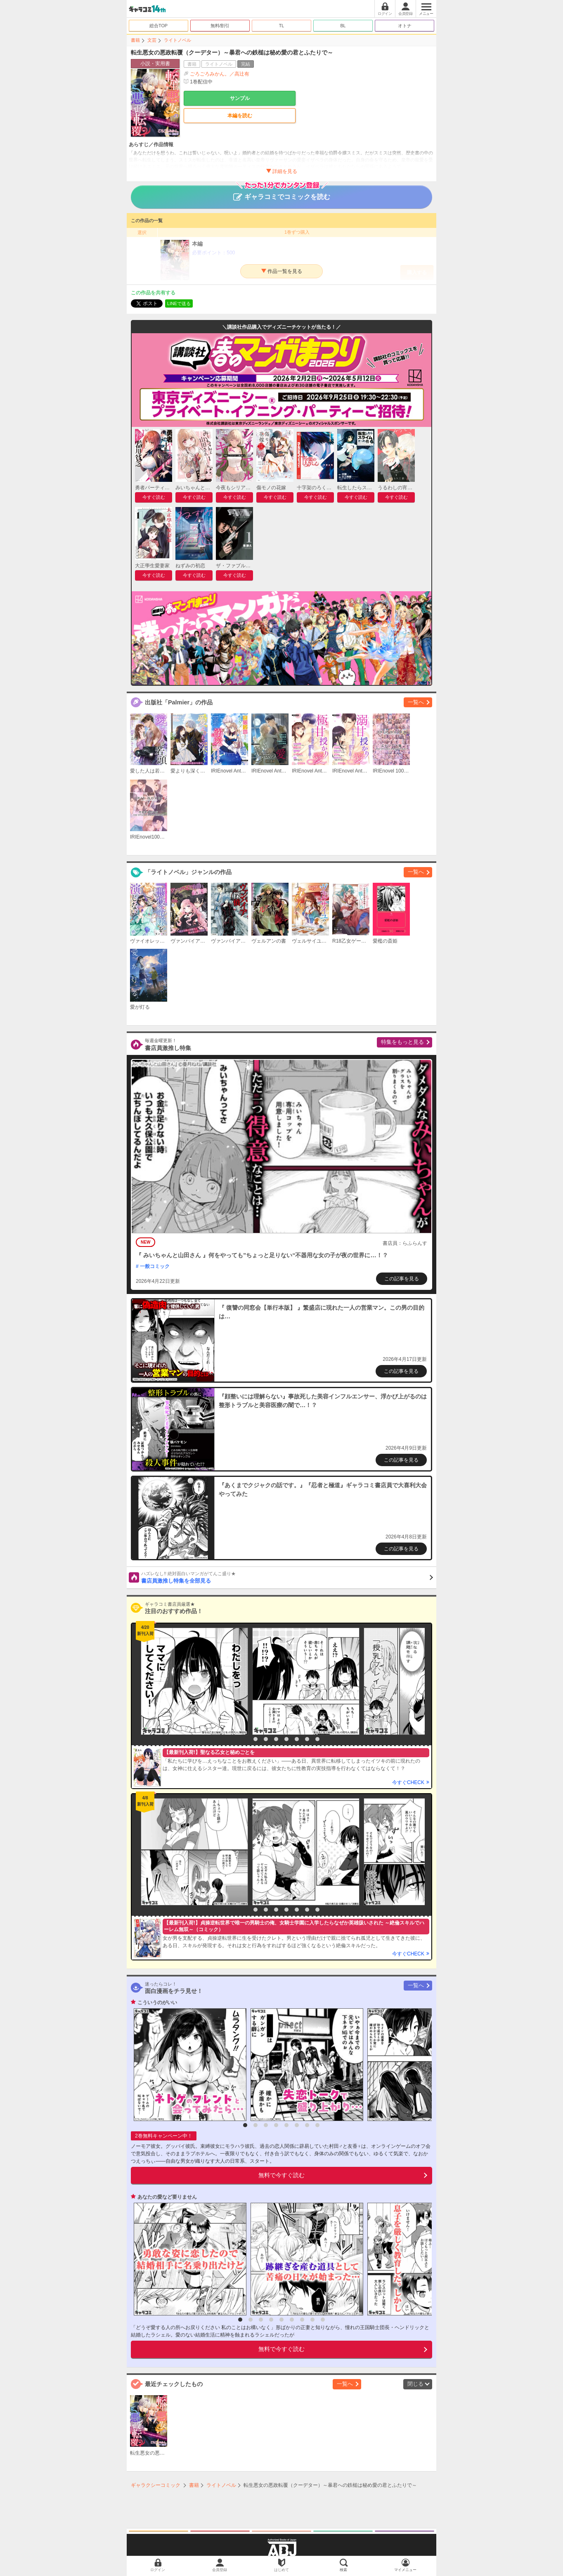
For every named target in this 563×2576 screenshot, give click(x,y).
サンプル (240, 98)
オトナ (405, 25)
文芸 (151, 40)
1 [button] (245, 1739)
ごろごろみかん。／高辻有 (219, 74)
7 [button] (307, 1739)
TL (281, 25)
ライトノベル (177, 40)
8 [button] (317, 1739)
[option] (192, 1681)
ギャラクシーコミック (155, 2485)
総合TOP (158, 25)
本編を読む (239, 115)
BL (342, 25)
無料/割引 (220, 25)
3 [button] (266, 1739)
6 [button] (297, 1739)
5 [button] (286, 1739)
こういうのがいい (157, 2002)
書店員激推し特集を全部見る (287, 1577)
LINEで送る (179, 303)
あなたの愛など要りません (167, 2197)
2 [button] (255, 1739)
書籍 (135, 40)
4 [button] (276, 1739)
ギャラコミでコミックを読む (281, 192)
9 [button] (323, 2320)
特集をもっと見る (402, 1042)
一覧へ (416, 702)
